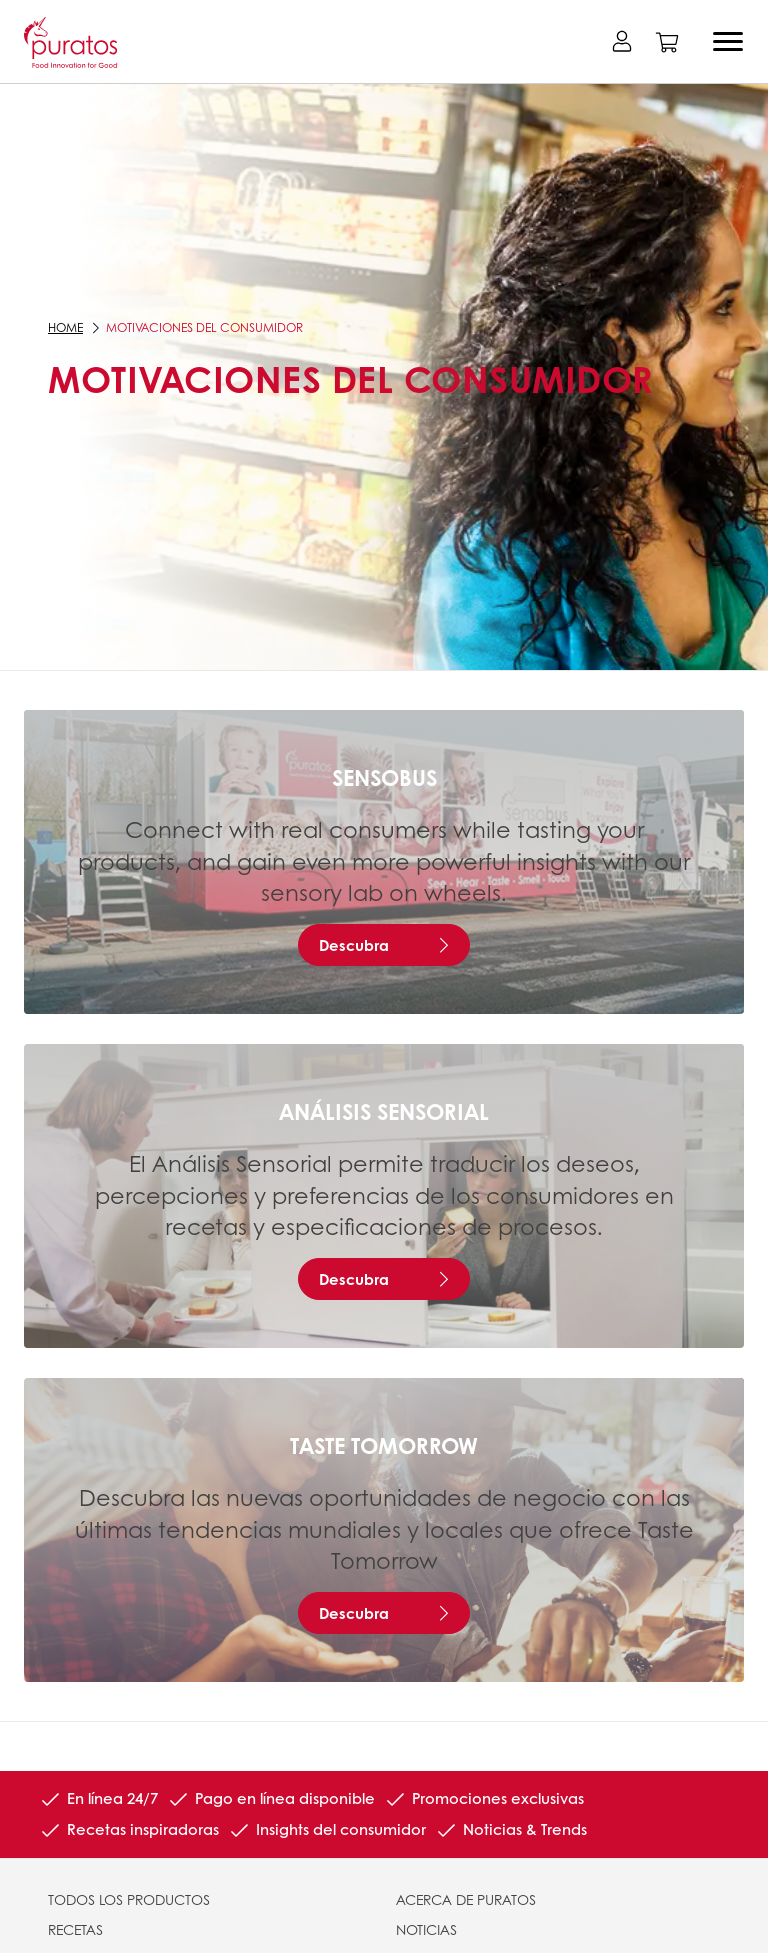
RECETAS (75, 1929)
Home (65, 327)
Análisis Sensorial (384, 1111)
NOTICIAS (426, 1929)
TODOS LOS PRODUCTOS (129, 1899)
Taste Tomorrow (384, 1445)
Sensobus (384, 777)
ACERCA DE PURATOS (466, 1899)
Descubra (354, 945)
